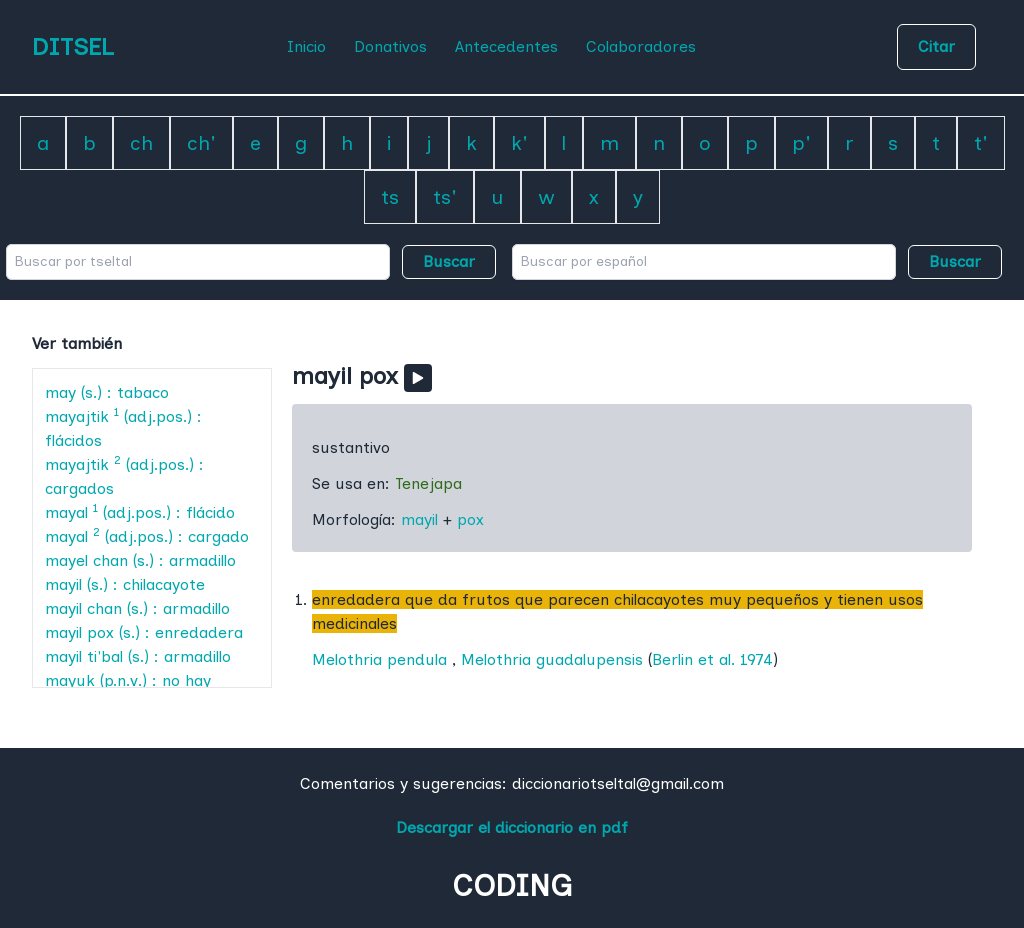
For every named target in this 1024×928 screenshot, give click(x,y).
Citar (936, 46)
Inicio (306, 46)
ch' (201, 143)
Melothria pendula (379, 659)
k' (519, 143)
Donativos (390, 46)
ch (141, 143)
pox (470, 519)
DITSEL (73, 46)
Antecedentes (506, 46)
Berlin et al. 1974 (712, 659)
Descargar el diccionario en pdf (512, 827)
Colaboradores (641, 46)
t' (981, 143)
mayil (419, 519)
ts (390, 197)
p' (801, 143)
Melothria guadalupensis (552, 659)
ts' (445, 197)
